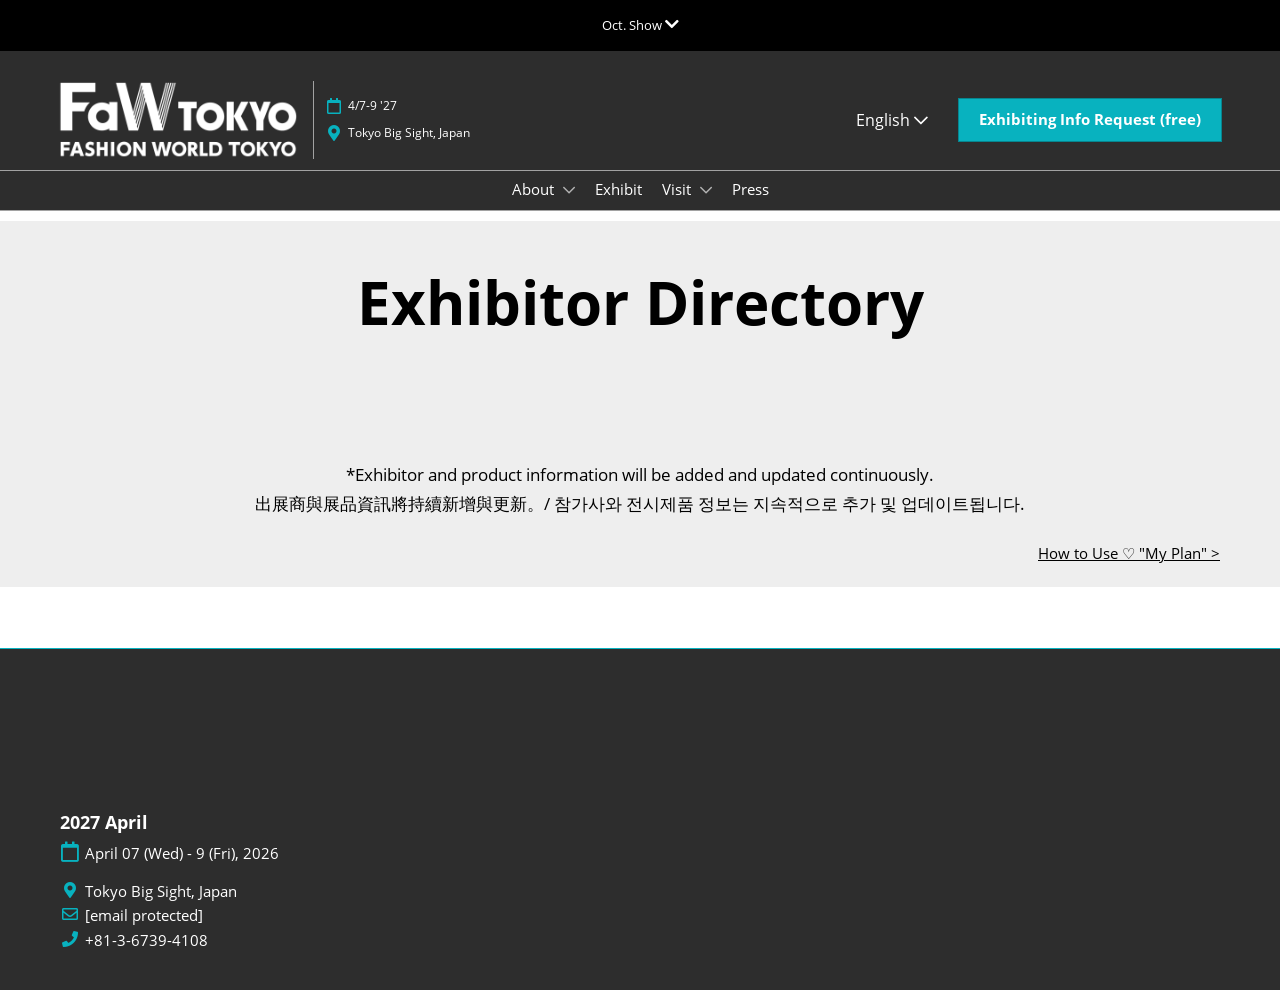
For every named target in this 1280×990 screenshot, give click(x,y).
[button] (1090, 120)
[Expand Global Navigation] (640, 25)
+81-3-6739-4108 (146, 940)
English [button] (892, 120)
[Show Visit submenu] (706, 190)
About (535, 189)
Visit (678, 189)
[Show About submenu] (569, 190)
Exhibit (618, 189)
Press (750, 189)
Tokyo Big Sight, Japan (409, 132)
